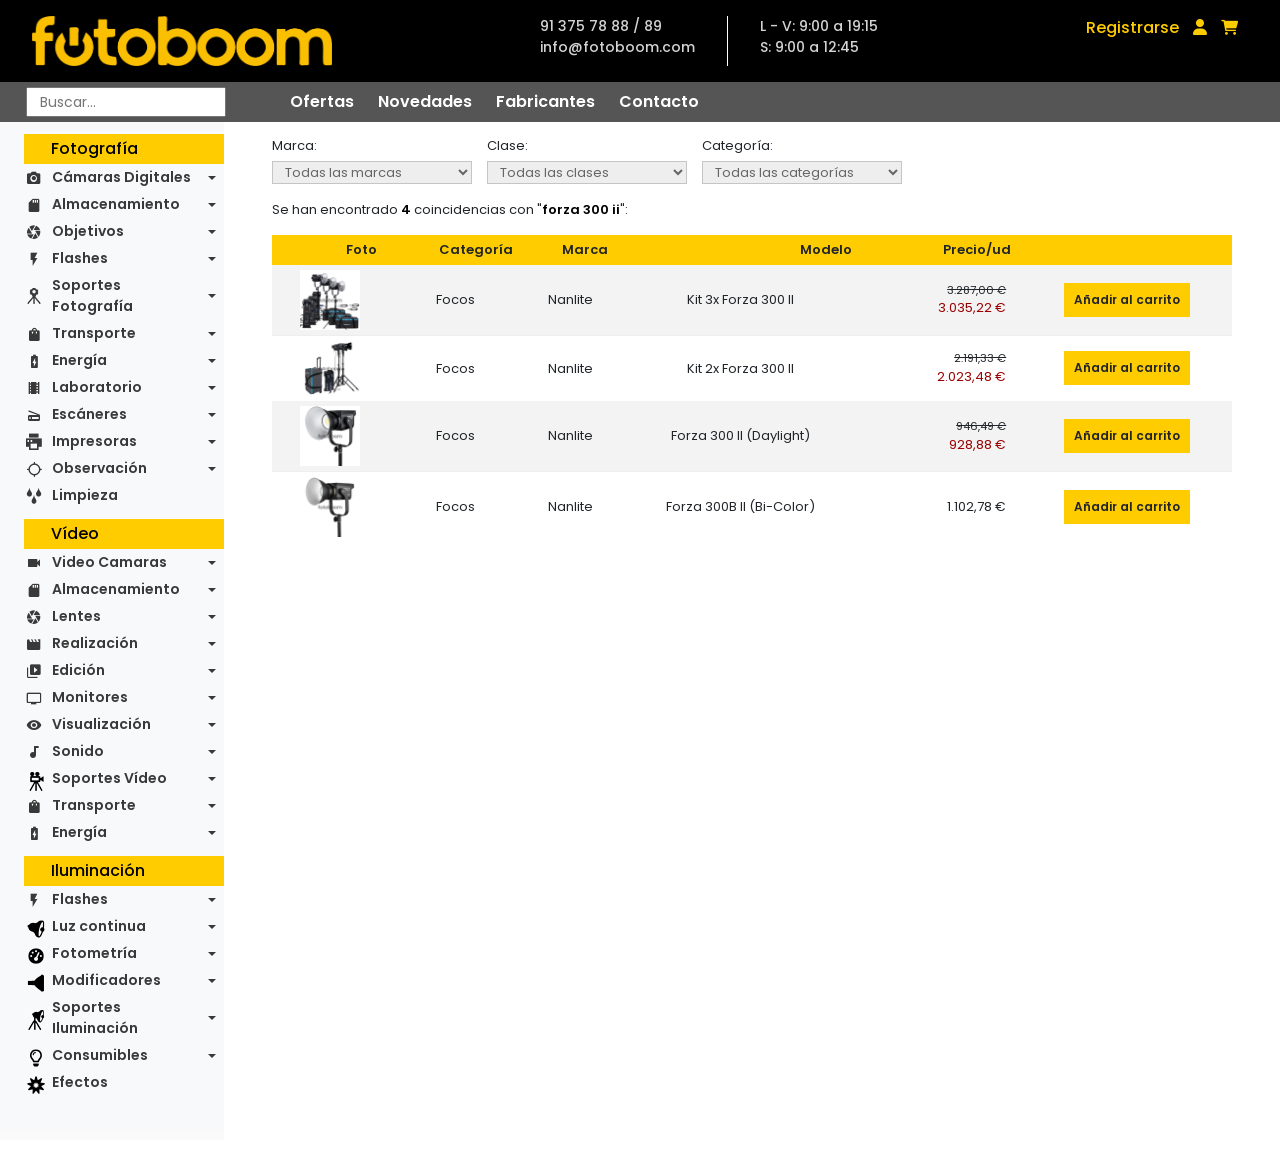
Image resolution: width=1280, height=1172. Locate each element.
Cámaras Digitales (121, 177)
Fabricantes (545, 101)
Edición (78, 670)
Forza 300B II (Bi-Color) (740, 506)
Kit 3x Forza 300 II (740, 299)
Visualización (101, 724)
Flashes (80, 258)
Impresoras (94, 441)
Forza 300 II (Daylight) (740, 435)
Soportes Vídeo (109, 778)
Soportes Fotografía (92, 295)
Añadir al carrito (1127, 299)
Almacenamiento (116, 204)
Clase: (507, 145)
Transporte (94, 333)
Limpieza (85, 495)
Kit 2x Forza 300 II (740, 368)
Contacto (659, 101)
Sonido (78, 751)
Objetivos (88, 231)
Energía (79, 360)
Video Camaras (109, 562)
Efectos (80, 1082)
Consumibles (100, 1055)
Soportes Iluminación (95, 1017)
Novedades (425, 101)
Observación (99, 468)
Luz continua (99, 926)
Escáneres (89, 414)
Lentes (76, 616)
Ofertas (322, 101)
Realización (95, 643)
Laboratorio (97, 387)
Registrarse (1132, 27)
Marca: (294, 145)
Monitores (90, 697)
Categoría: (737, 145)
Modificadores (106, 980)
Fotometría (94, 953)
